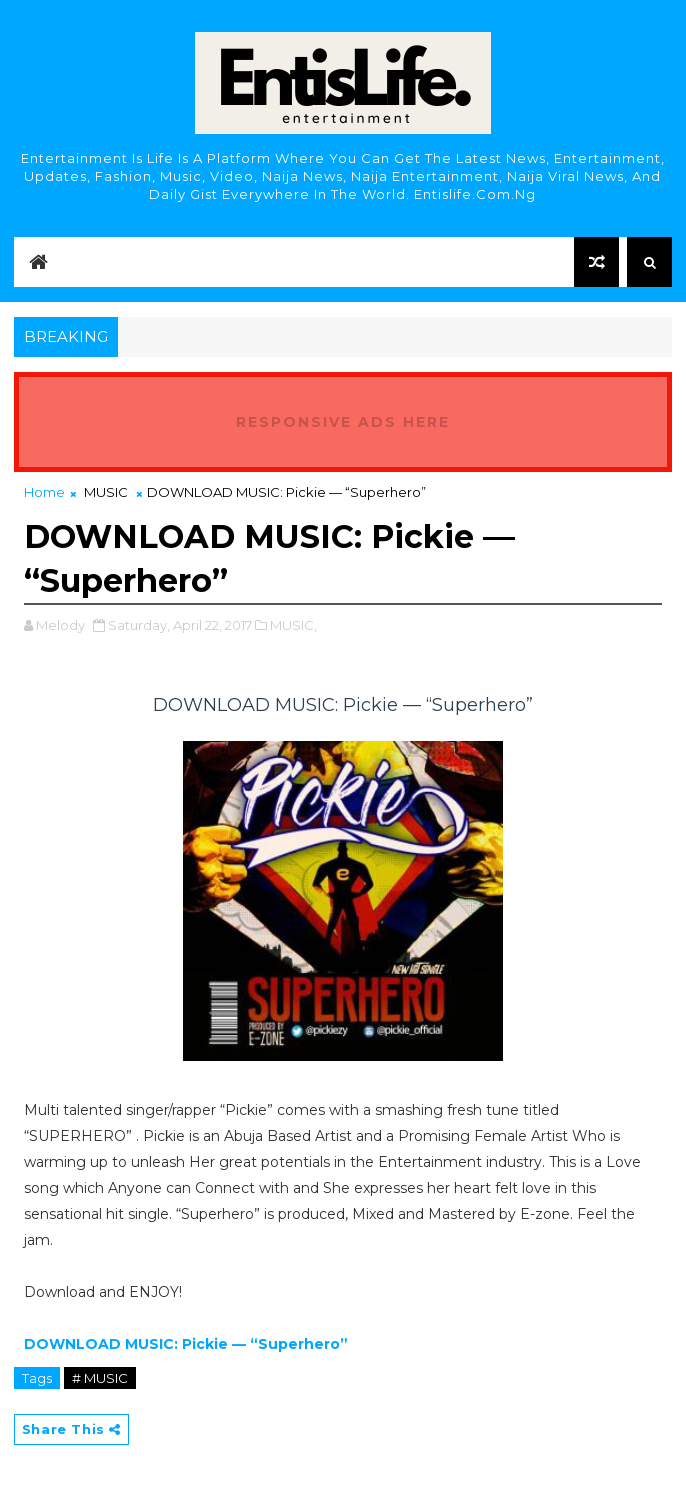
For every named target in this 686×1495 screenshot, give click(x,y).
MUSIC (106, 492)
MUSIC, (293, 625)
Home (44, 492)
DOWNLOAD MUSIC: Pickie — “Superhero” (186, 1344)
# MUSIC (100, 1378)
